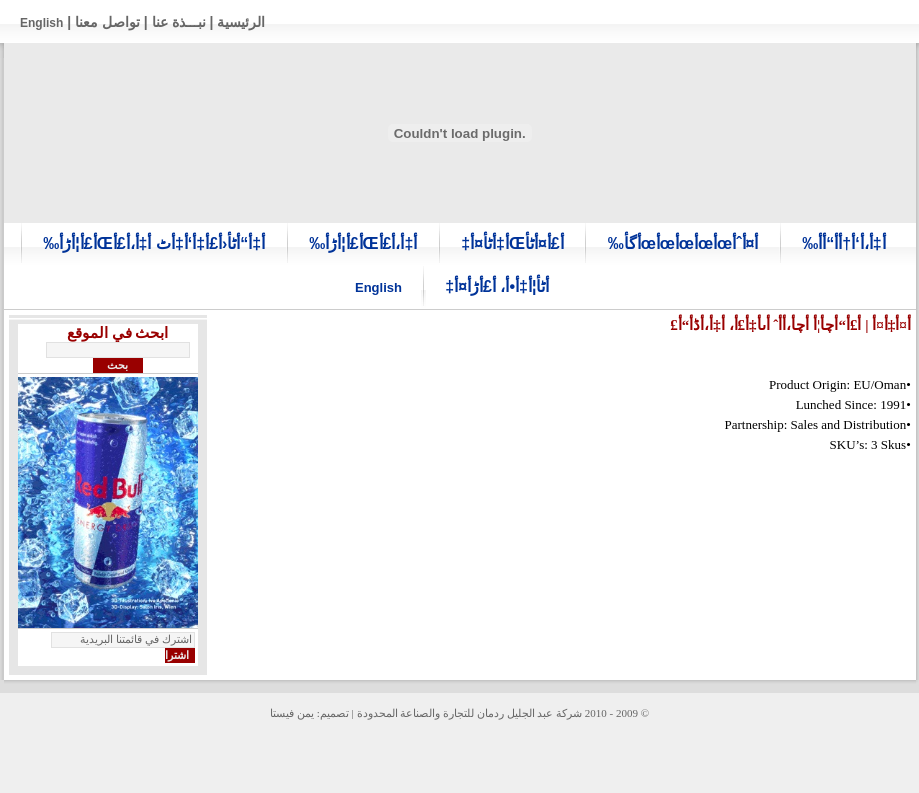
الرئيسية (241, 22)
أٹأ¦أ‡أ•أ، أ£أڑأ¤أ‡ (497, 286)
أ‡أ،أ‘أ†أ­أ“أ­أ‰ (843, 243)
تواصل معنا (107, 22)
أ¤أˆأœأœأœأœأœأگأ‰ (683, 243)
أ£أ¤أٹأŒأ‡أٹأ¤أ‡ (512, 243)
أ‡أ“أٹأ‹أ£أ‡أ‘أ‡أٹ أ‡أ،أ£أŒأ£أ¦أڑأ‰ (154, 243)
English (41, 23)
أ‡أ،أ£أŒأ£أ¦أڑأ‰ (363, 243)
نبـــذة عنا (179, 22)
